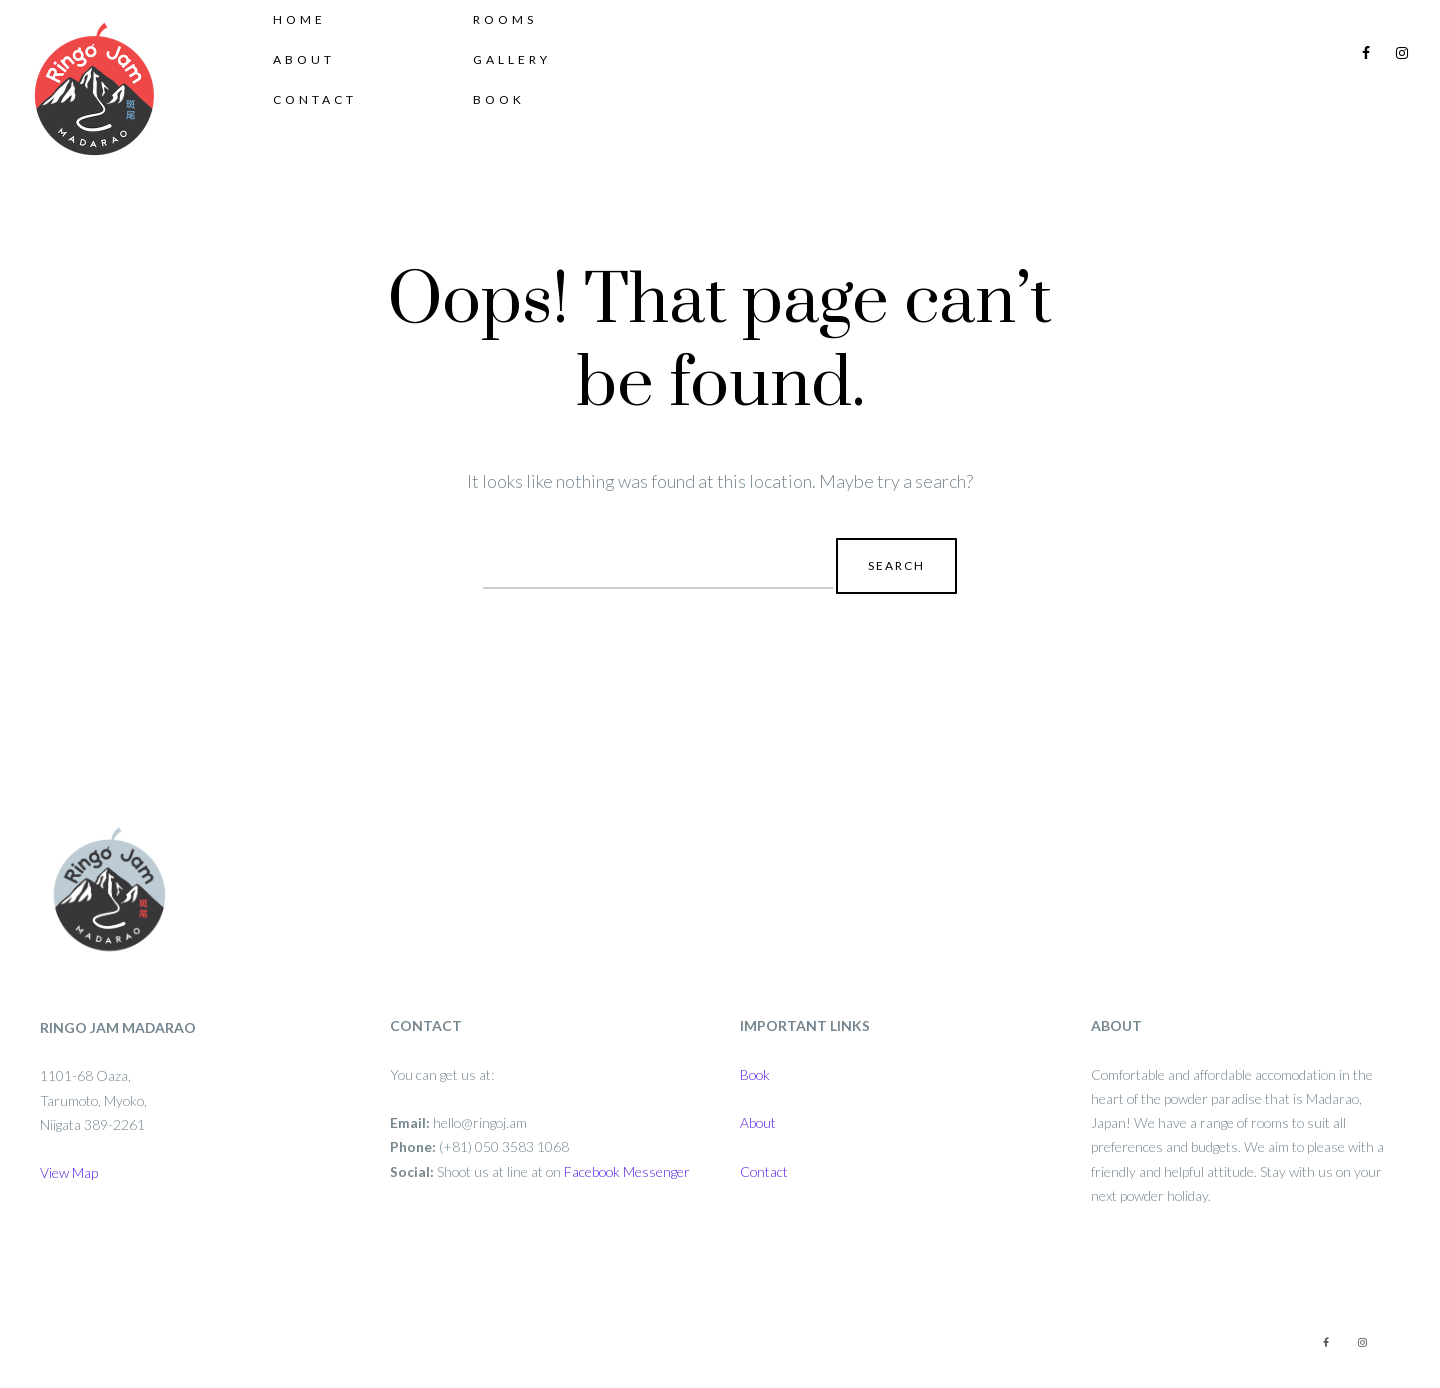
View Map (69, 1172)
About (324, 92)
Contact (335, 132)
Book (519, 132)
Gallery (532, 92)
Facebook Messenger (627, 1171)
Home (319, 52)
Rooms (525, 52)
